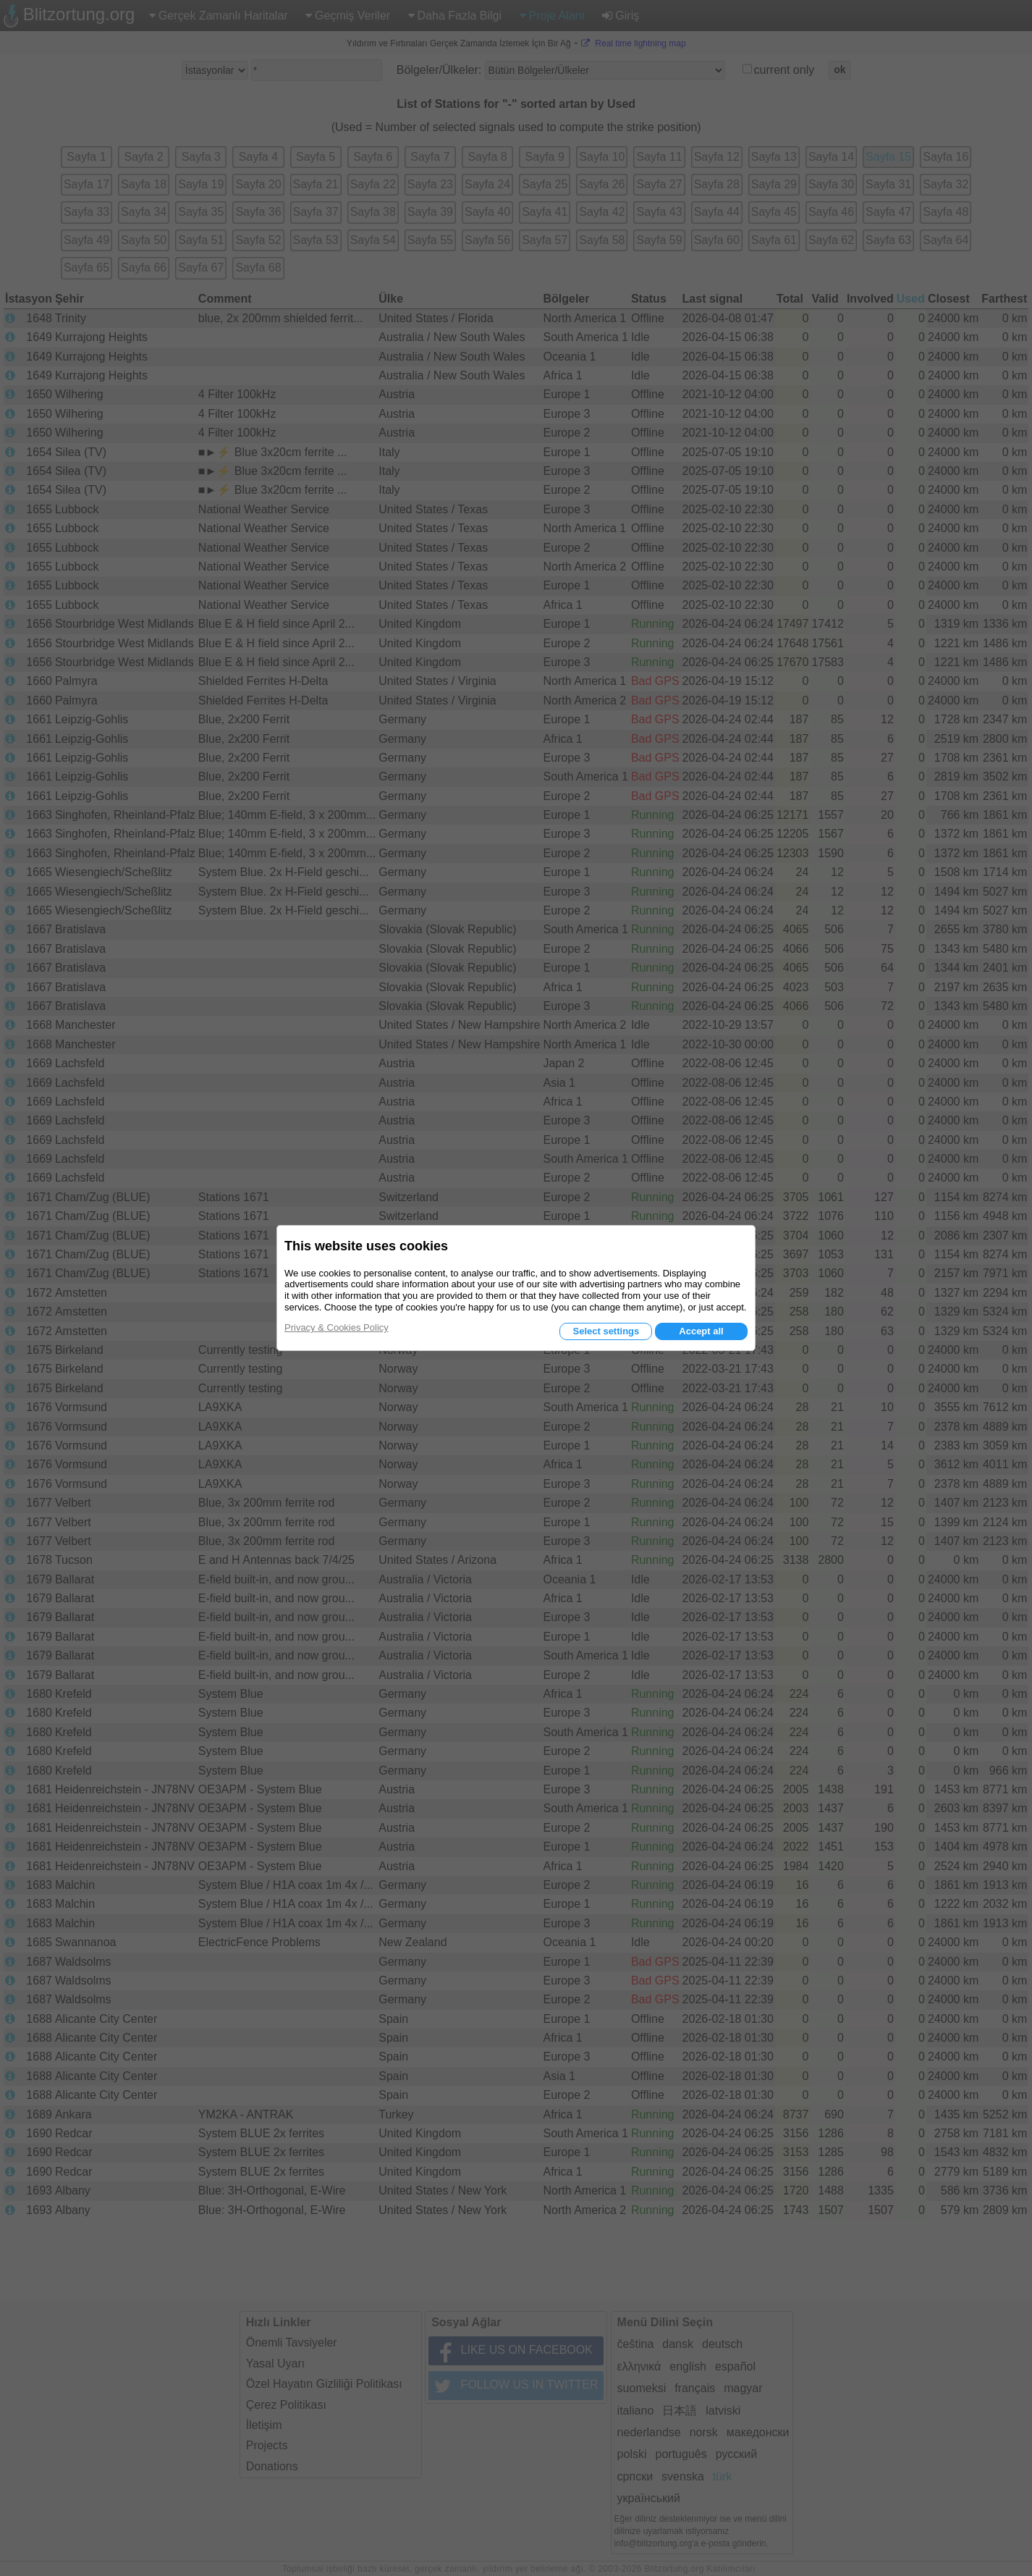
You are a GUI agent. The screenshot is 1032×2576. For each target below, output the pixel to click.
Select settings (605, 1331)
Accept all (701, 1331)
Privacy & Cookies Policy (336, 1327)
